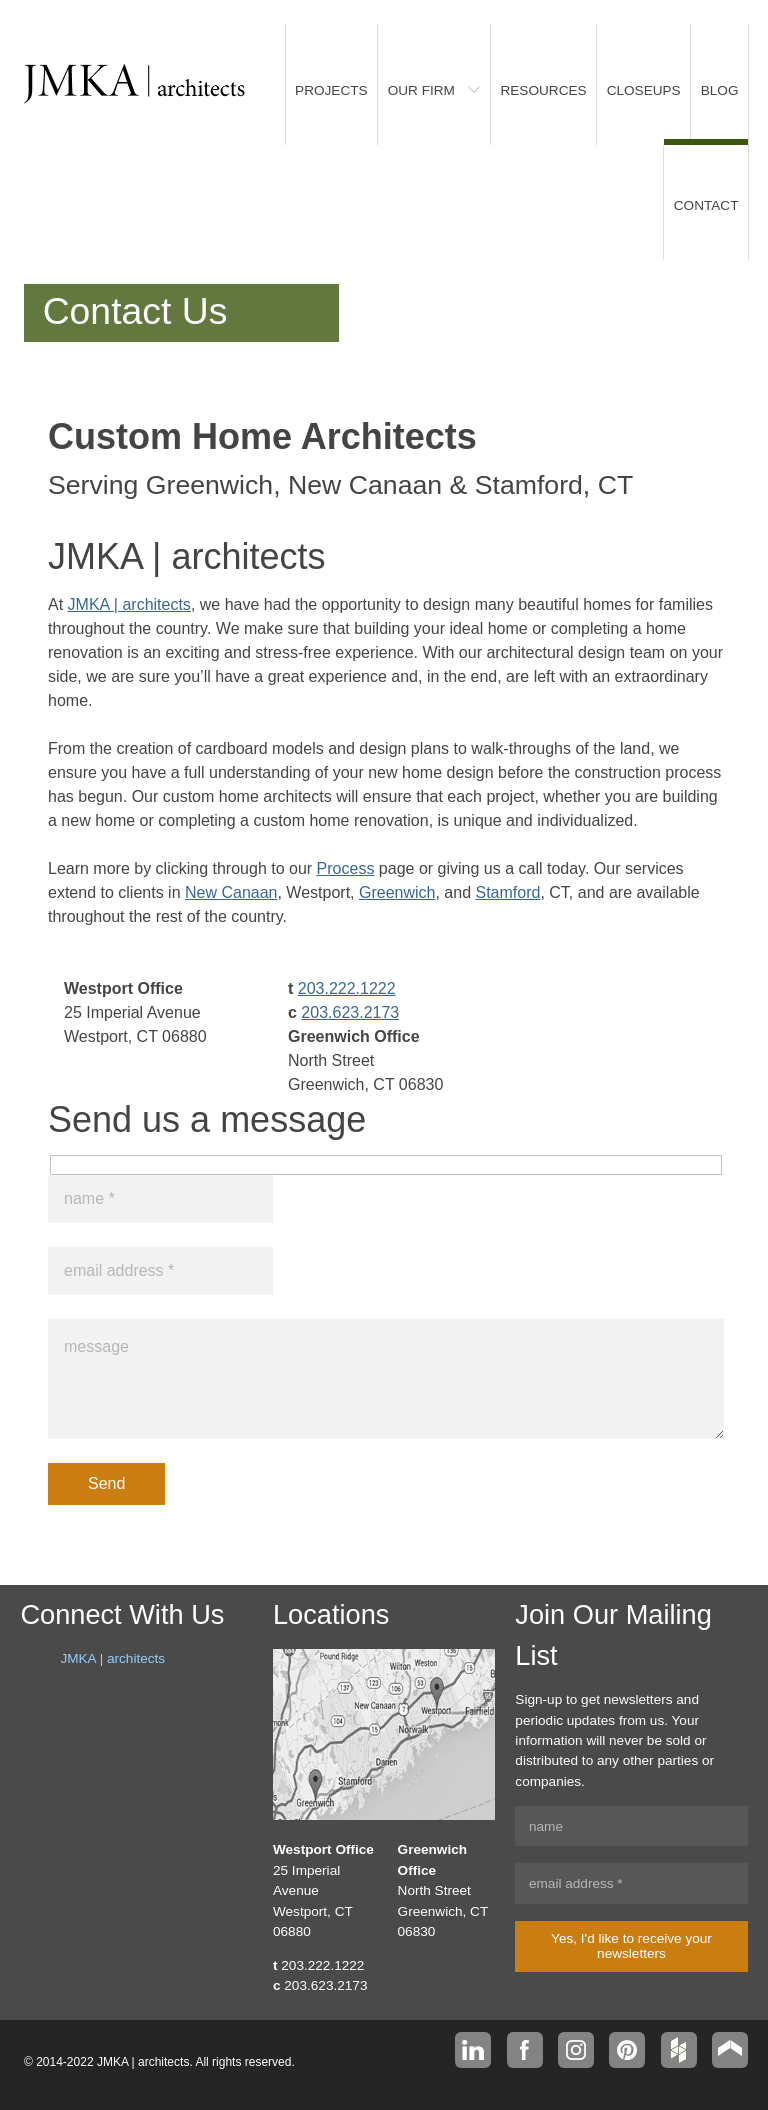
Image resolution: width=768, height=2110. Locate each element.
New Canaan (231, 892)
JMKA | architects (129, 604)
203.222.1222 (347, 988)
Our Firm (421, 90)
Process (346, 868)
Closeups (644, 90)
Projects (331, 90)
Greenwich (397, 892)
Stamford (508, 892)
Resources (543, 90)
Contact (706, 205)
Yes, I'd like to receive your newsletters (631, 1946)
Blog (720, 90)
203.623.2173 (350, 1012)
